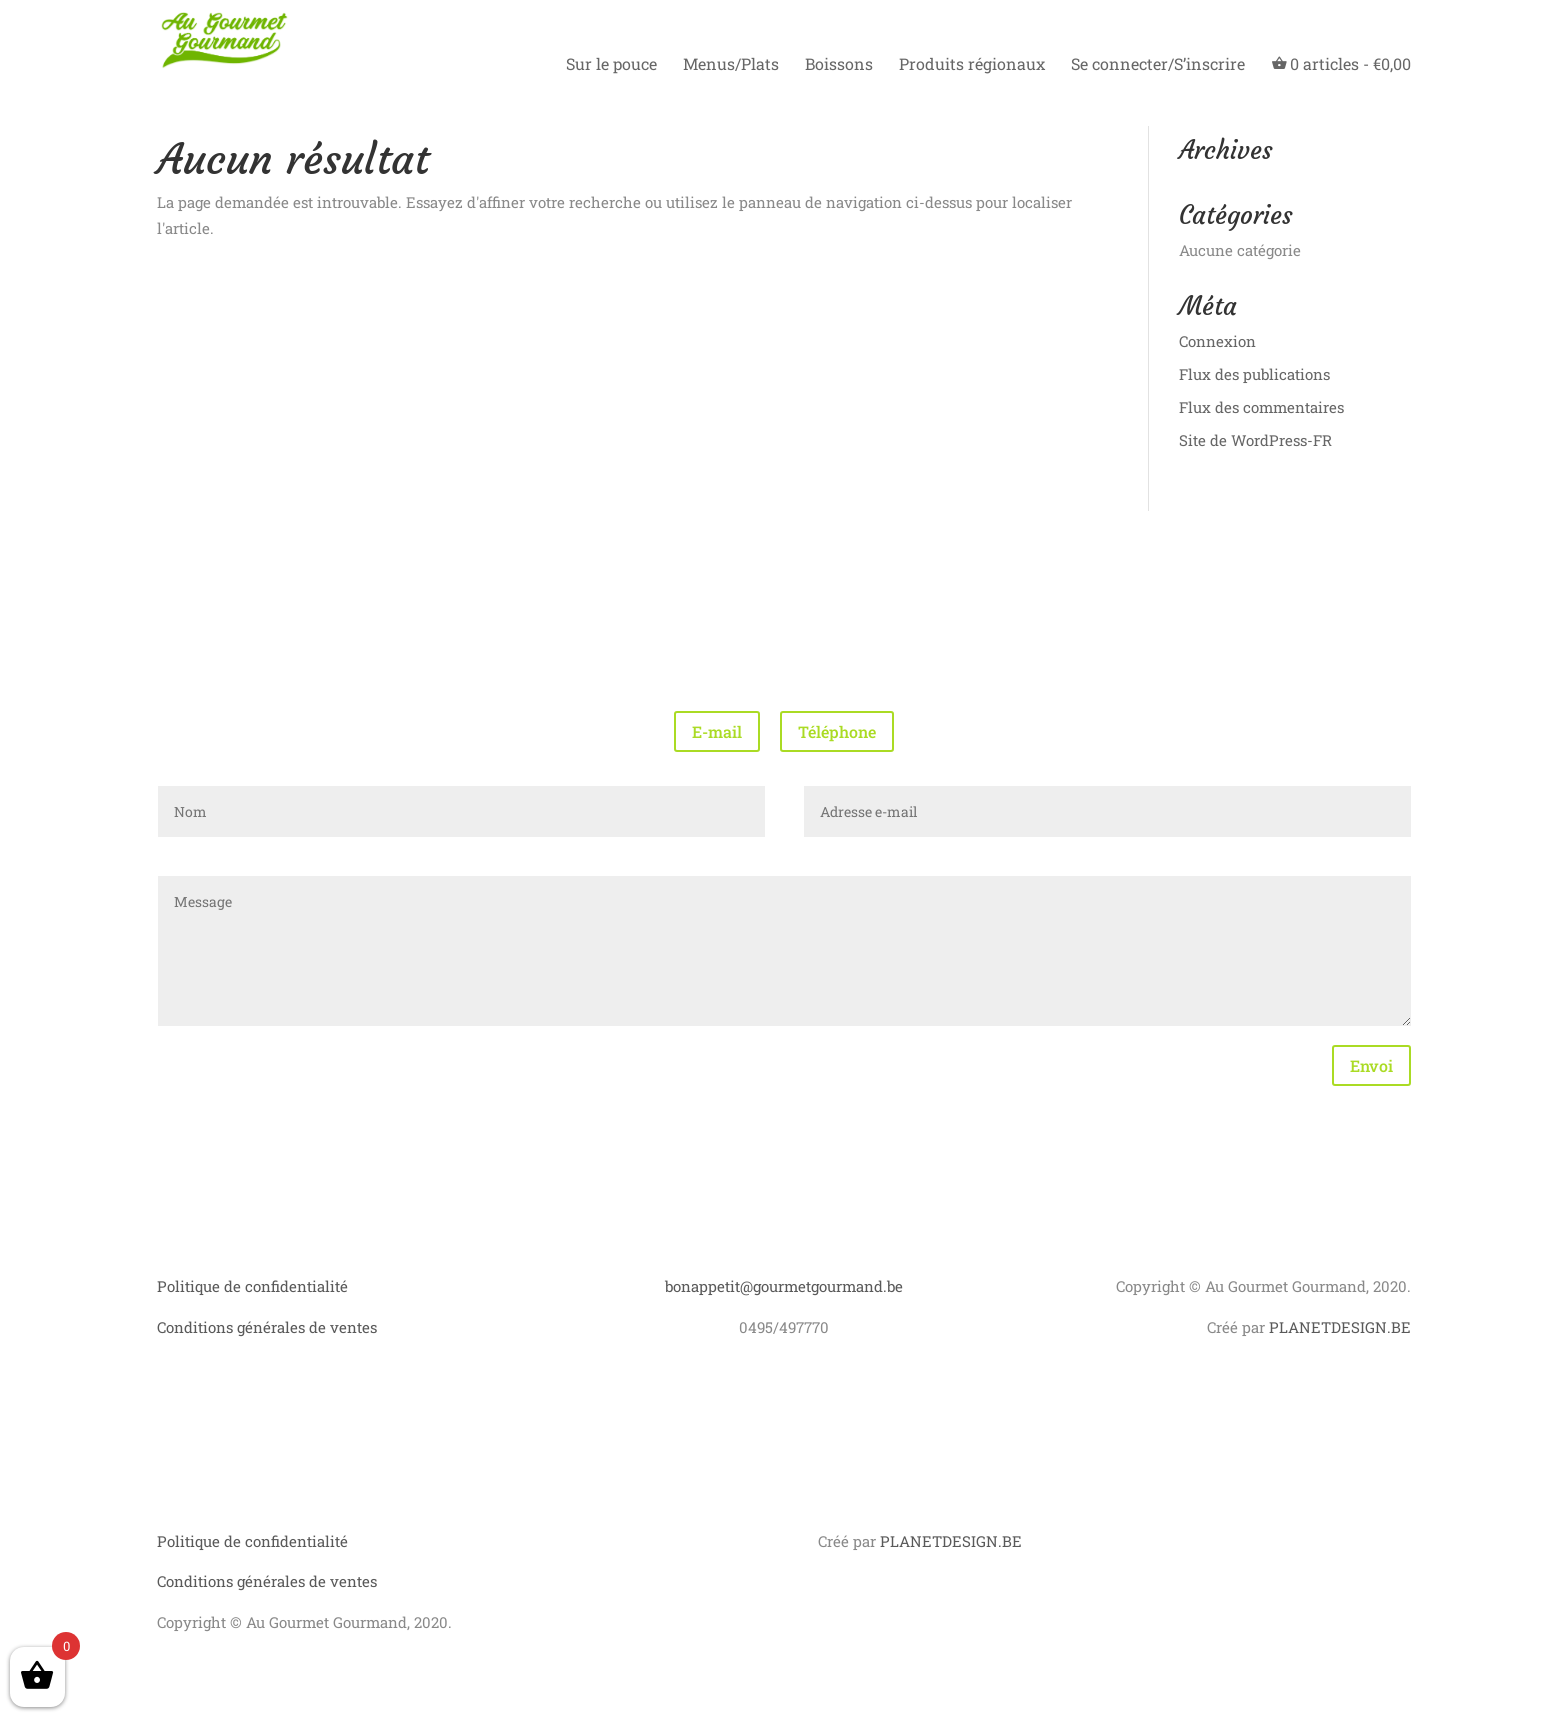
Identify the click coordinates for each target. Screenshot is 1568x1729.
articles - (1341, 64)
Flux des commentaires (1261, 407)
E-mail (717, 731)
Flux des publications (1254, 374)
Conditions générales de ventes (267, 1327)
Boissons (839, 65)
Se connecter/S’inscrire (1158, 65)
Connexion (1217, 341)
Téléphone (837, 731)
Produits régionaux (972, 65)
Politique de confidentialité (252, 1286)
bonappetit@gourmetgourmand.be (784, 1286)
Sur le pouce (611, 65)
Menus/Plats (731, 65)
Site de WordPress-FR (1255, 440)
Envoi (1371, 1065)
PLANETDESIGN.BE (1340, 1327)
